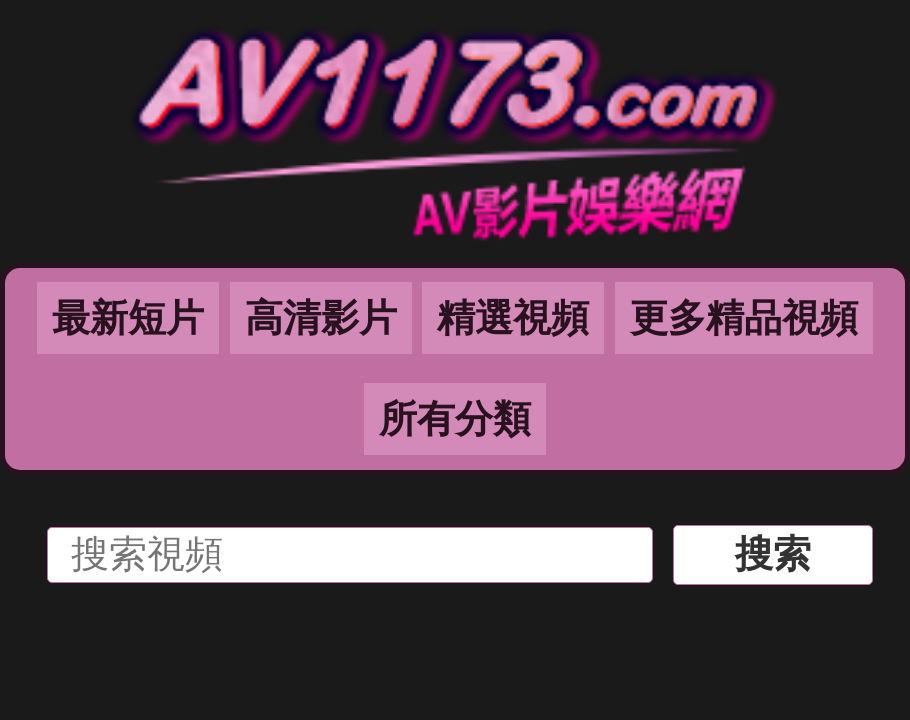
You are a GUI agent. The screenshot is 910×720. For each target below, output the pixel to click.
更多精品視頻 (744, 318)
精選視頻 (513, 318)
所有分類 (455, 419)
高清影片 (321, 318)
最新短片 (128, 318)
